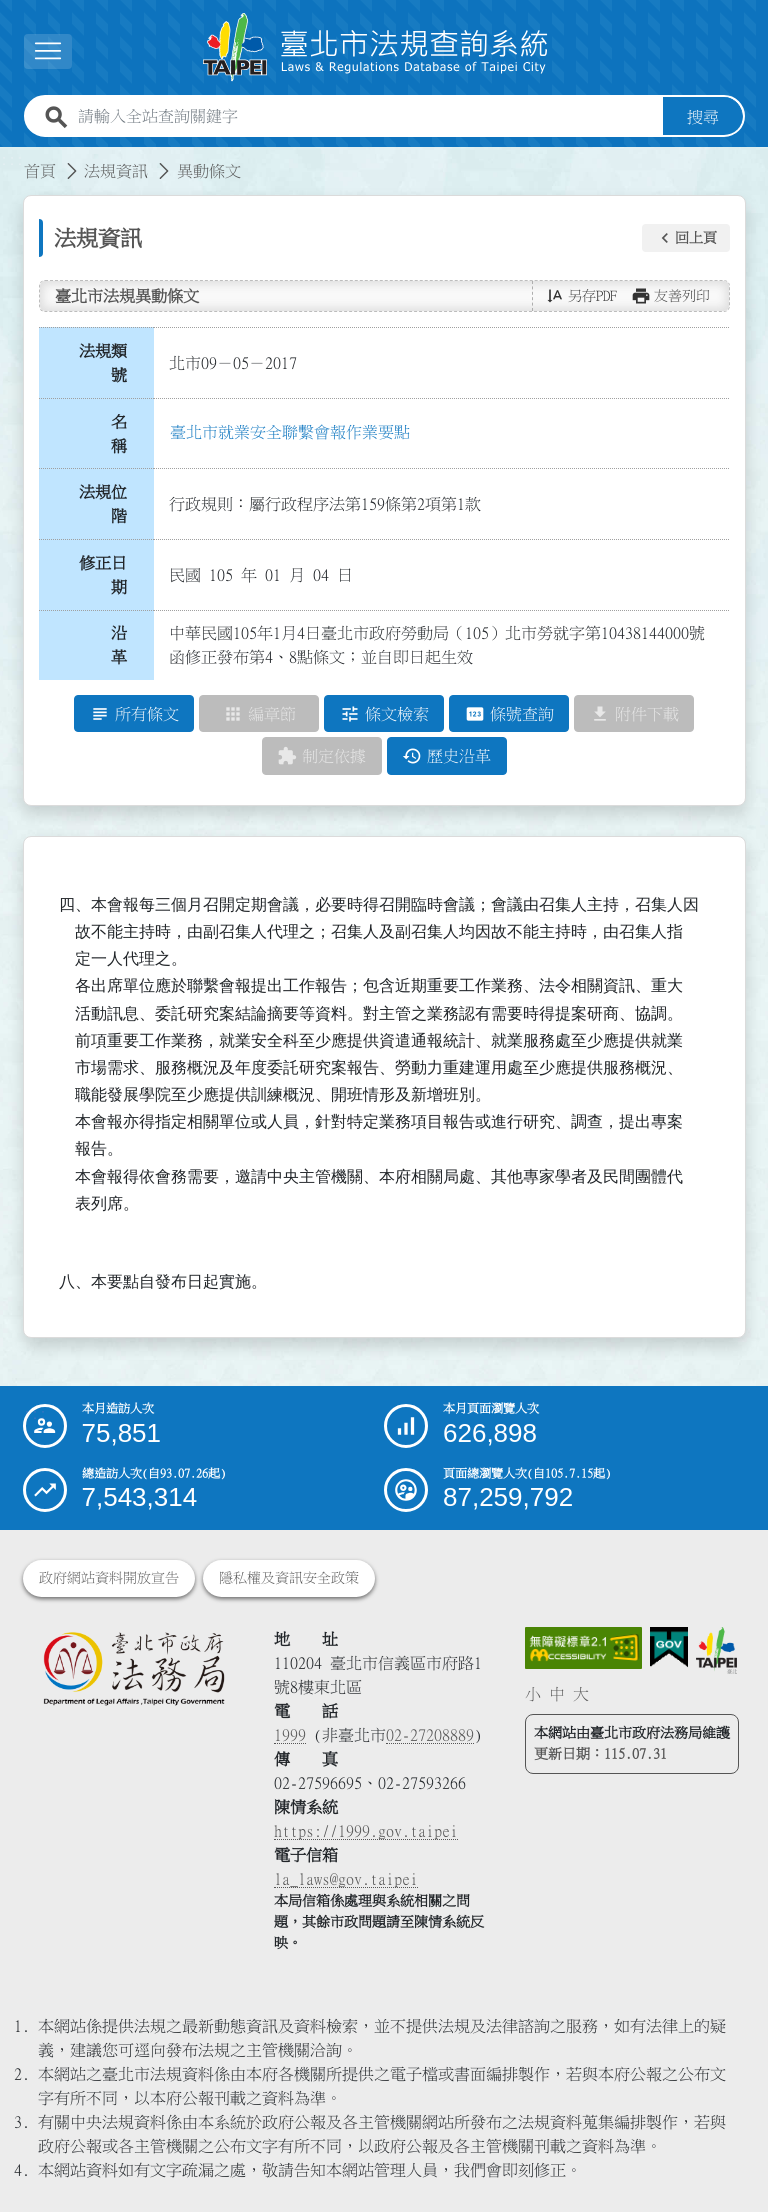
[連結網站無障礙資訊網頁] (584, 1648)
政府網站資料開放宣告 (109, 1578)
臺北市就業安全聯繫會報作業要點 (290, 432)
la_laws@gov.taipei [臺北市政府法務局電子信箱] (346, 1879)
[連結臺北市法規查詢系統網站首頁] (376, 47)
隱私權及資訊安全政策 (289, 1578)
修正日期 (103, 575)
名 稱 (125, 434)
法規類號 (103, 363)
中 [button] (557, 1694)
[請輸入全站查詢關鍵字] (366, 117)
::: (12, 159)
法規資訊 (116, 171)
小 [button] (533, 1694)
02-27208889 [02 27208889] (430, 1735)
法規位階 (103, 504)
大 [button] (581, 1694)
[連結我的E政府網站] (669, 1647)
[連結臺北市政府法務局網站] (133, 1668)
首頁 (40, 171)
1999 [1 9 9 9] (290, 1735)
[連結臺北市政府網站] (716, 1650)
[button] (686, 238)
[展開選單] (48, 51)
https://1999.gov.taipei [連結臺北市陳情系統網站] (366, 1831)
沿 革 (125, 646)
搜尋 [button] (703, 117)
